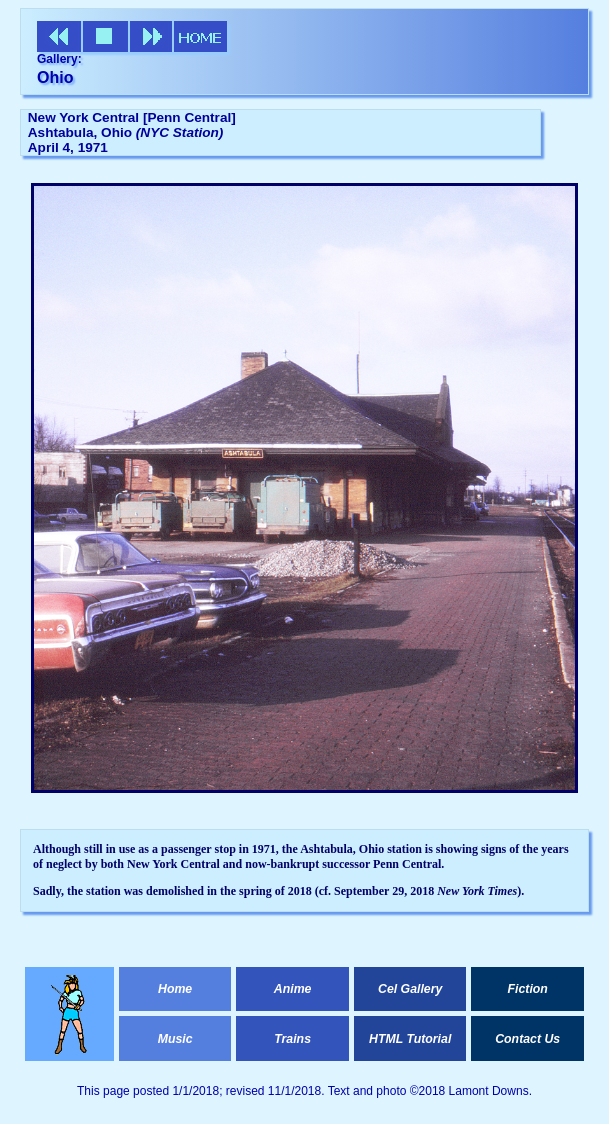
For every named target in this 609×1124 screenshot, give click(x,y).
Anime (293, 989)
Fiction (528, 989)
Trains (292, 1039)
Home (175, 989)
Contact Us (527, 1039)
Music (175, 1039)
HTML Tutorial (410, 1039)
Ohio (55, 77)
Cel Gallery (410, 989)
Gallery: (59, 59)
